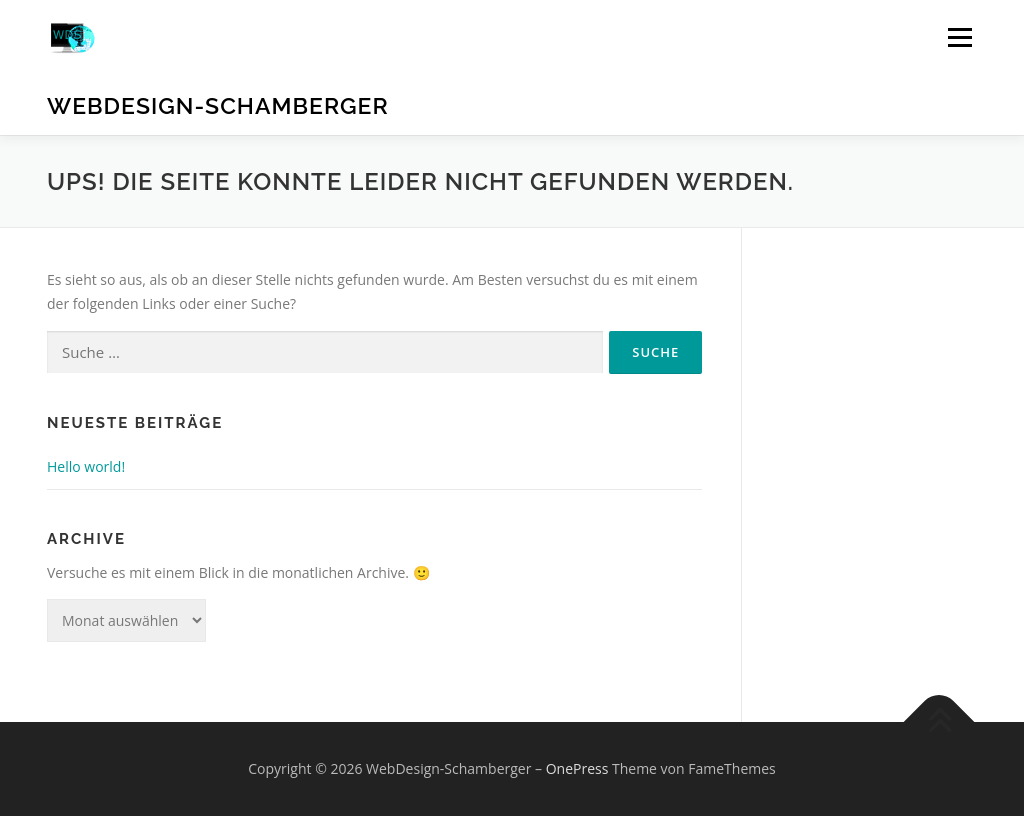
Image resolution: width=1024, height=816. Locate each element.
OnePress (577, 768)
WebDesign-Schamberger (218, 105)
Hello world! (86, 466)
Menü (959, 37)
